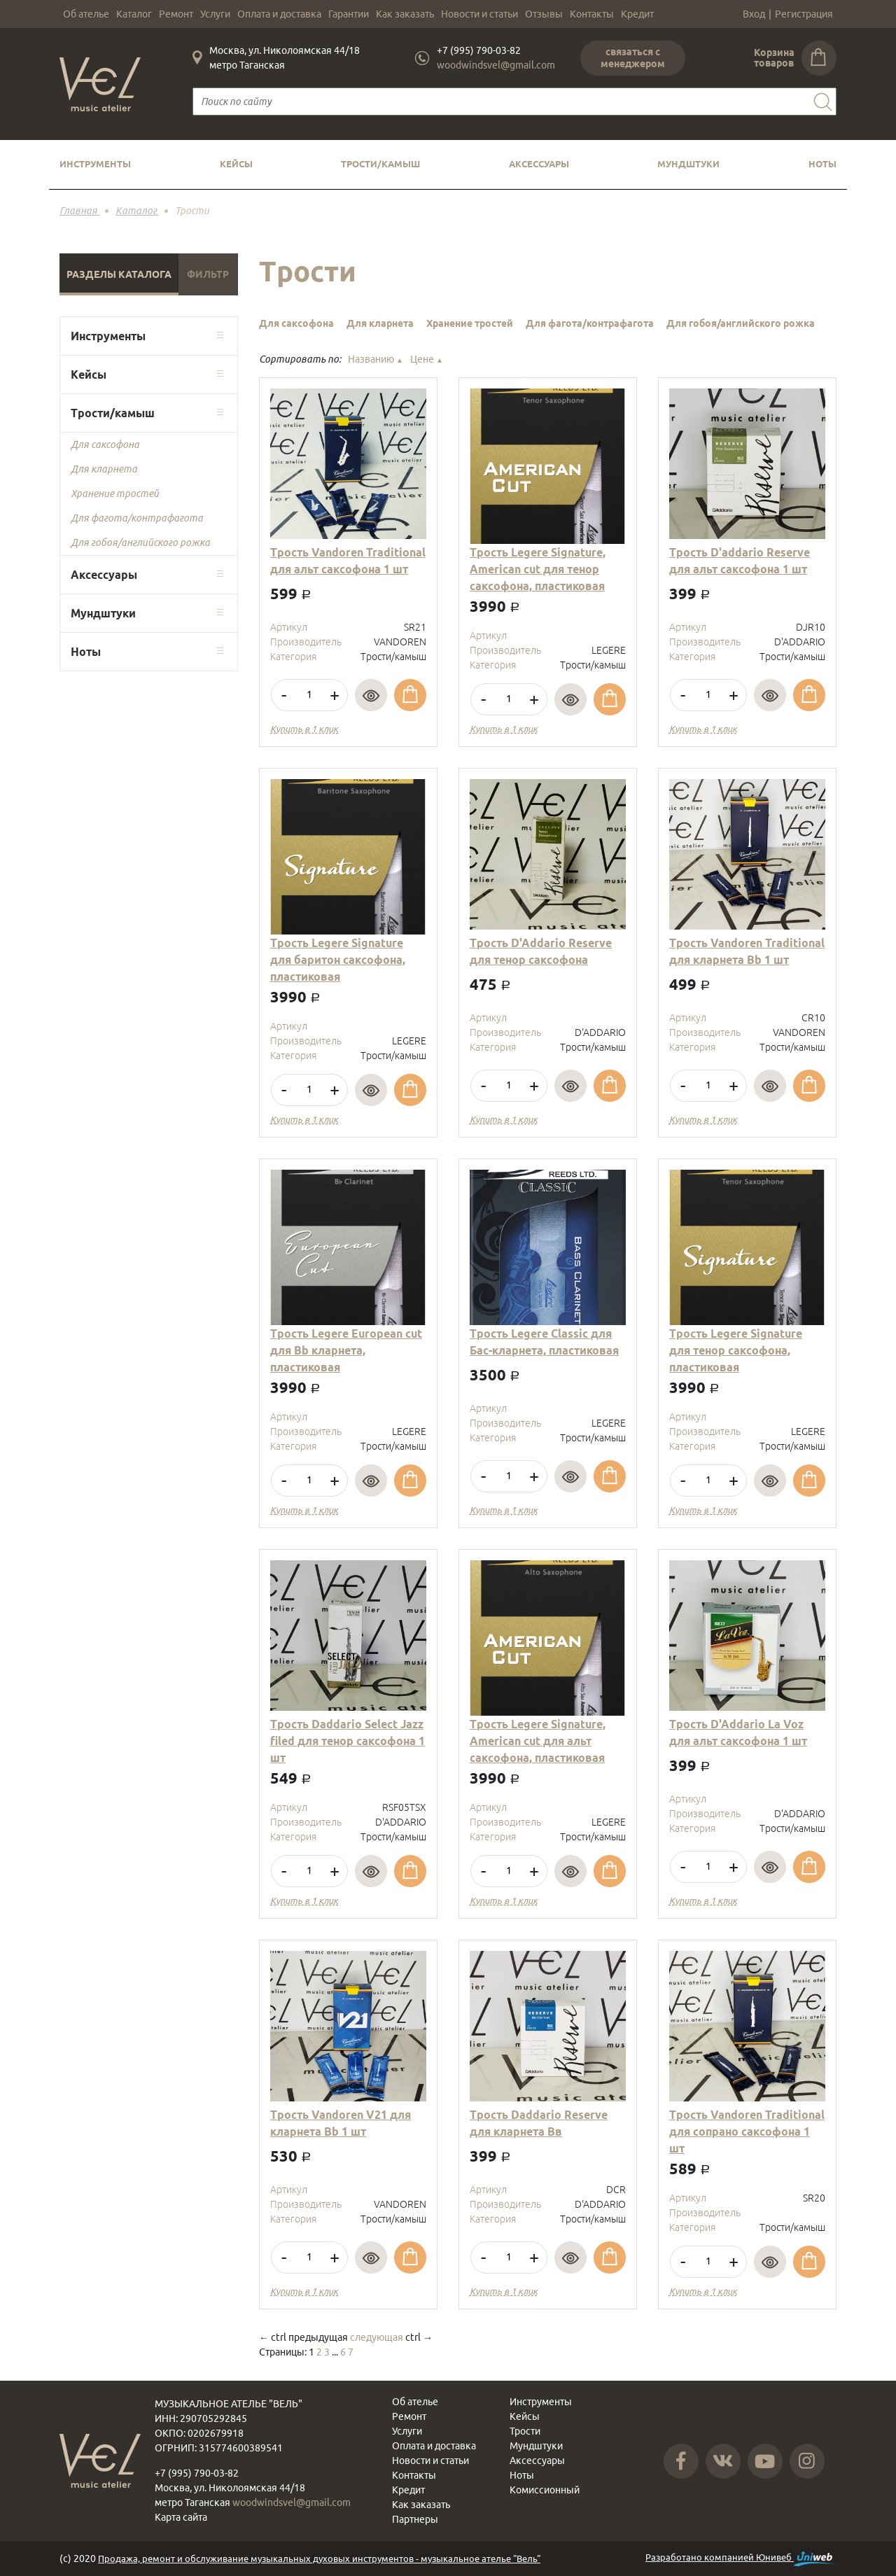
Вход (754, 14)
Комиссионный (545, 2490)
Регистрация (804, 14)
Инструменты (95, 164)
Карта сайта (181, 2517)
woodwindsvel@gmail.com (496, 65)
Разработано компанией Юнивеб (740, 2559)
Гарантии (348, 14)
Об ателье (86, 14)
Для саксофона (105, 444)
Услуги (215, 14)
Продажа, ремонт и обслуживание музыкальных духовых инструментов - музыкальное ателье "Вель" (319, 2558)
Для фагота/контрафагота (137, 518)
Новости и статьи (479, 14)
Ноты (822, 164)
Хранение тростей (115, 493)
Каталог (134, 14)
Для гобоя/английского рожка (140, 542)
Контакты (592, 14)
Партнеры (415, 2519)
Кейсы (236, 164)
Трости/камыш (380, 164)
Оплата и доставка (279, 14)
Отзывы (544, 14)
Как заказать (405, 14)
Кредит (637, 14)
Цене (426, 359)
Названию (375, 359)
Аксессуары (539, 164)
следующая (376, 2337)
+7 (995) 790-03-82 (479, 50)
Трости (525, 2431)
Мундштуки (688, 164)
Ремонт (176, 14)
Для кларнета (104, 469)
